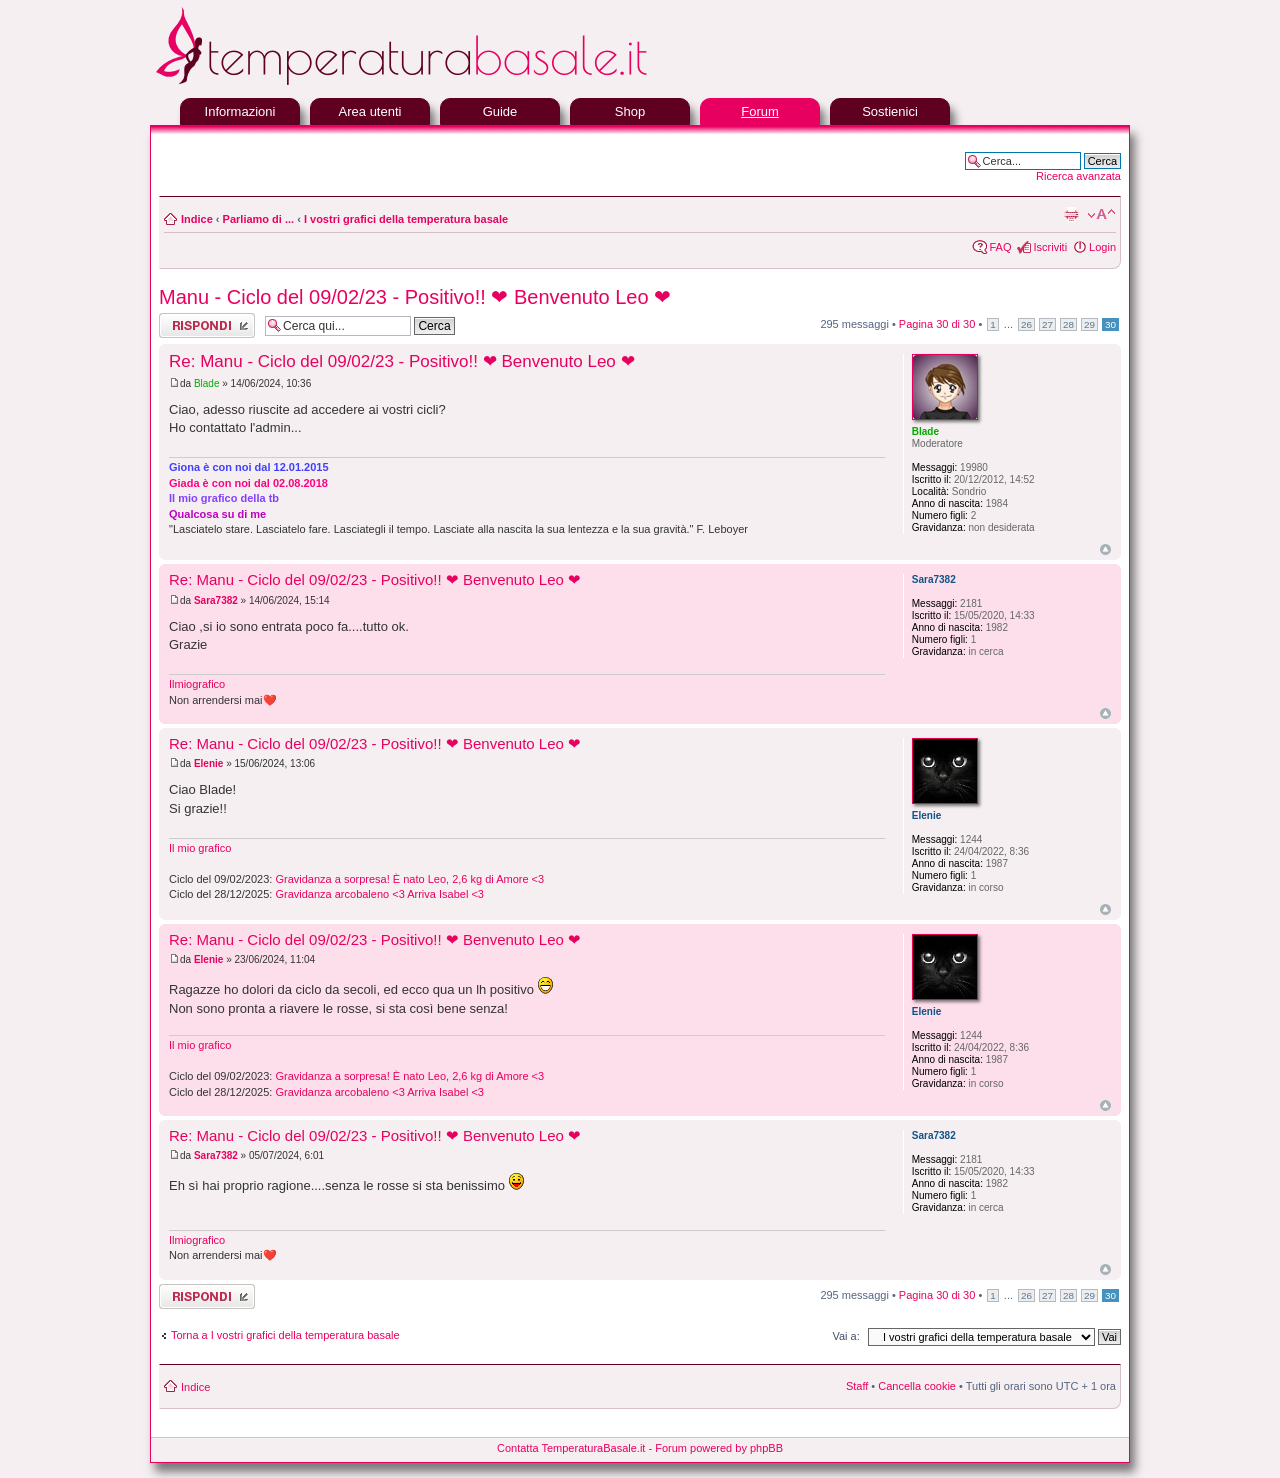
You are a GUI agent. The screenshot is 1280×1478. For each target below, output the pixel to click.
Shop (630, 111)
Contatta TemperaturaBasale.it (571, 1448)
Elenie (208, 763)
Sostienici (890, 111)
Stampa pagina (1071, 215)
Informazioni (240, 111)
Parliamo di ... (259, 219)
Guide (500, 111)
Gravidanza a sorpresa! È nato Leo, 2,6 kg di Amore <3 (409, 879)
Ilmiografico (197, 684)
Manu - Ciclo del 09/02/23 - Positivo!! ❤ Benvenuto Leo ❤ (415, 297)
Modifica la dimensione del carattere (1101, 215)
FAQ (1000, 247)
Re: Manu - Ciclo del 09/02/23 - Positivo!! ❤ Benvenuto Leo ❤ (402, 361)
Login (1102, 247)
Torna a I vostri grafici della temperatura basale (285, 1335)
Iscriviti (1050, 247)
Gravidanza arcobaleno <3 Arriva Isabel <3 (379, 894)
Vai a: (845, 1336)
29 (1089, 324)
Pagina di (937, 324)
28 (1068, 324)
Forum (760, 111)
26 (1026, 324)
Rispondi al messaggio (207, 325)
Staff (857, 1386)
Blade (207, 383)
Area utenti (370, 111)
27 (1047, 324)
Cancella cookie (917, 1386)
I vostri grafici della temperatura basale (406, 219)
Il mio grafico (200, 848)
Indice (197, 219)
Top (1105, 549)
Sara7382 (216, 600)
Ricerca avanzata (1078, 176)
